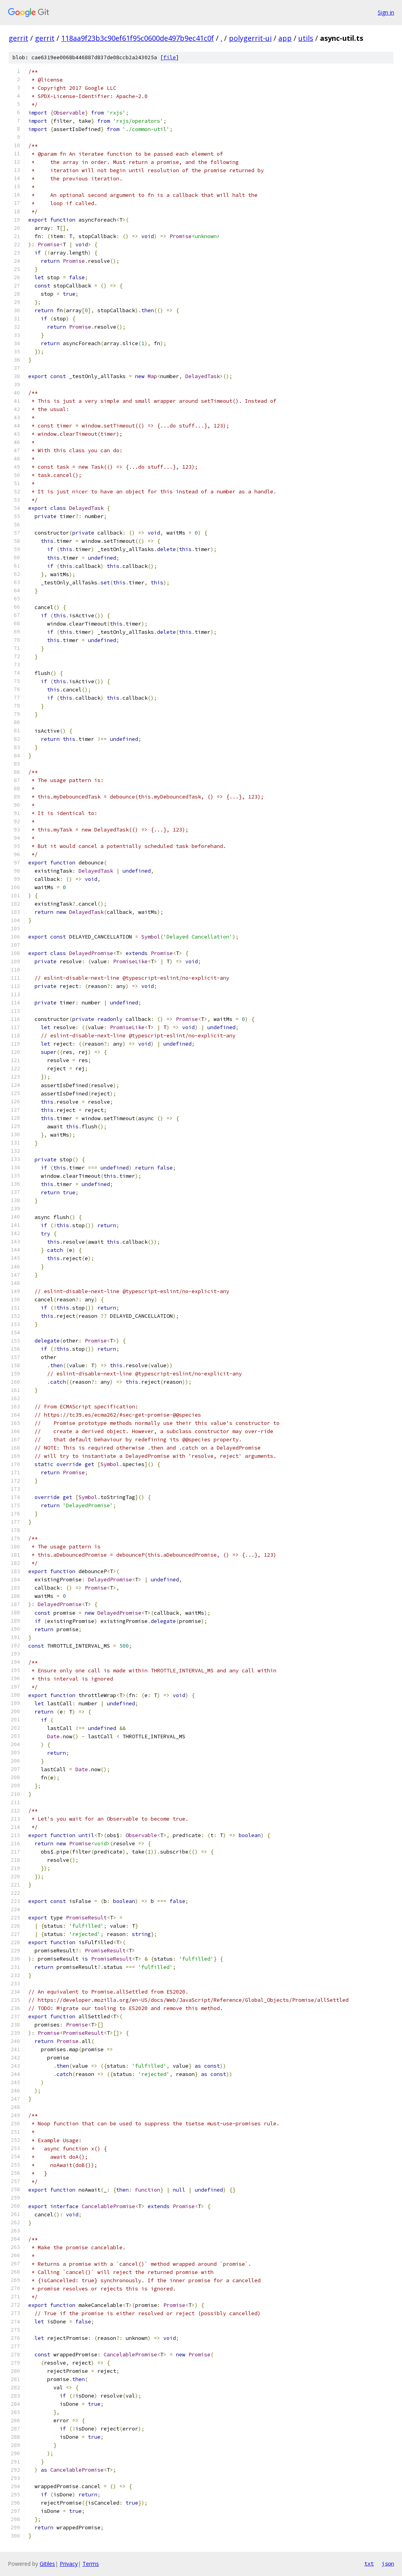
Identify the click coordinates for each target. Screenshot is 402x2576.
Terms (90, 2563)
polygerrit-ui (250, 38)
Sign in (386, 12)
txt (369, 2563)
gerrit (18, 38)
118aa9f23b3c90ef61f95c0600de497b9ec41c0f (137, 38)
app (285, 38)
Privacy (69, 2563)
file (169, 57)
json (388, 2563)
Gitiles (47, 2563)
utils (305, 38)
